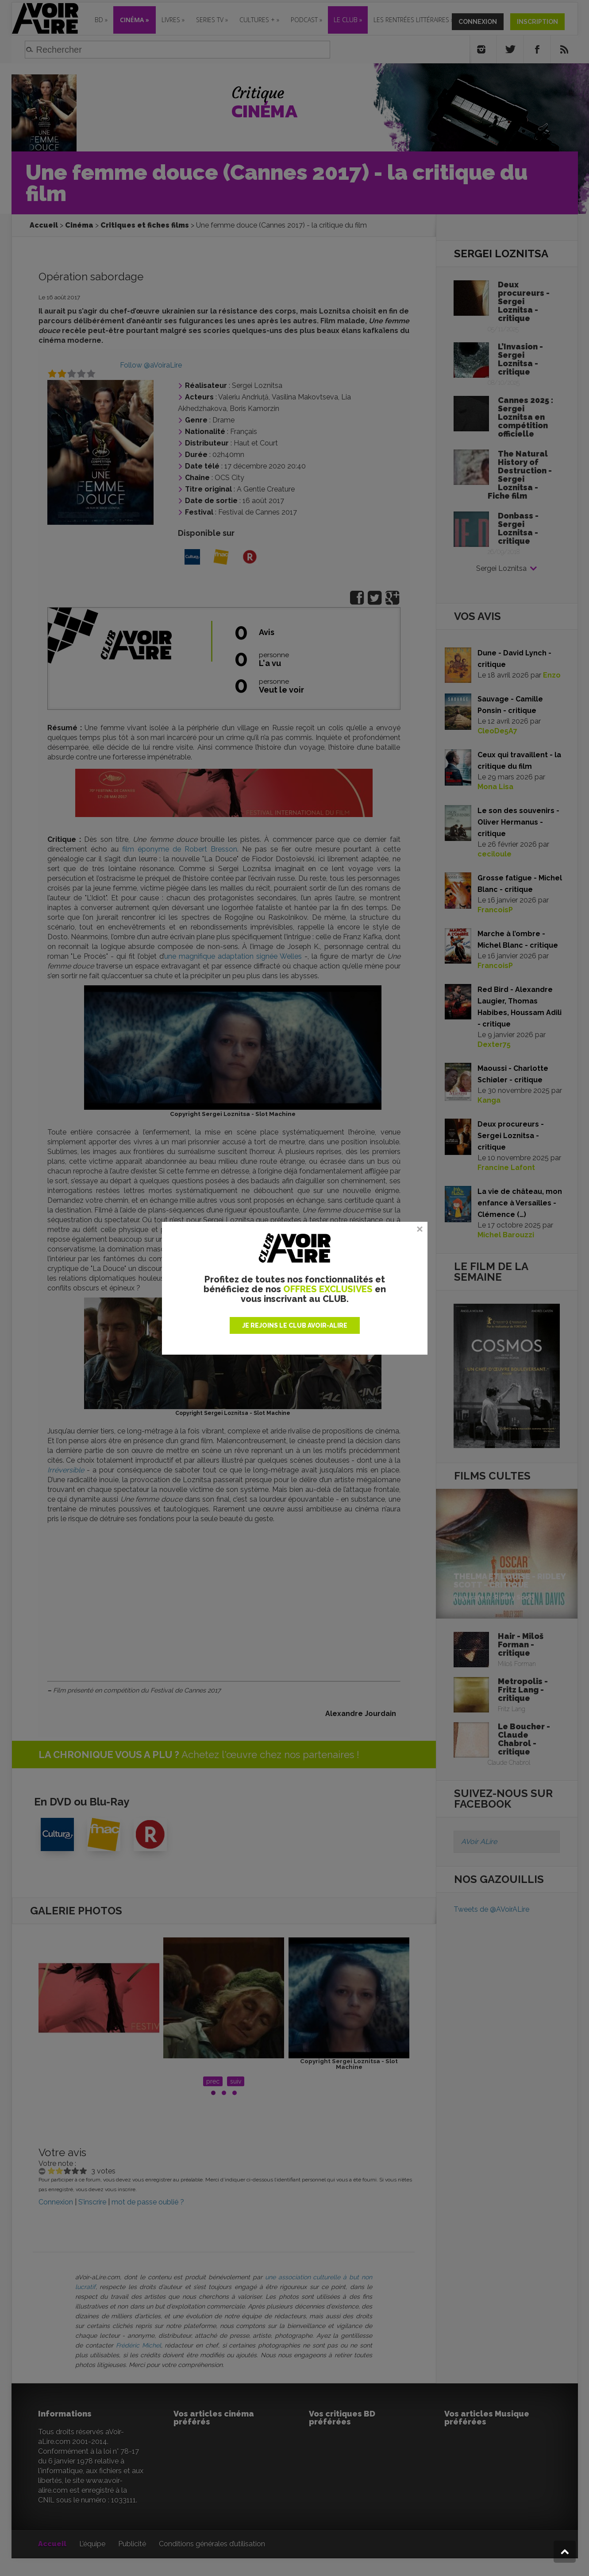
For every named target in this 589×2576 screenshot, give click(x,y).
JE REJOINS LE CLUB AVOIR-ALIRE (294, 1325)
